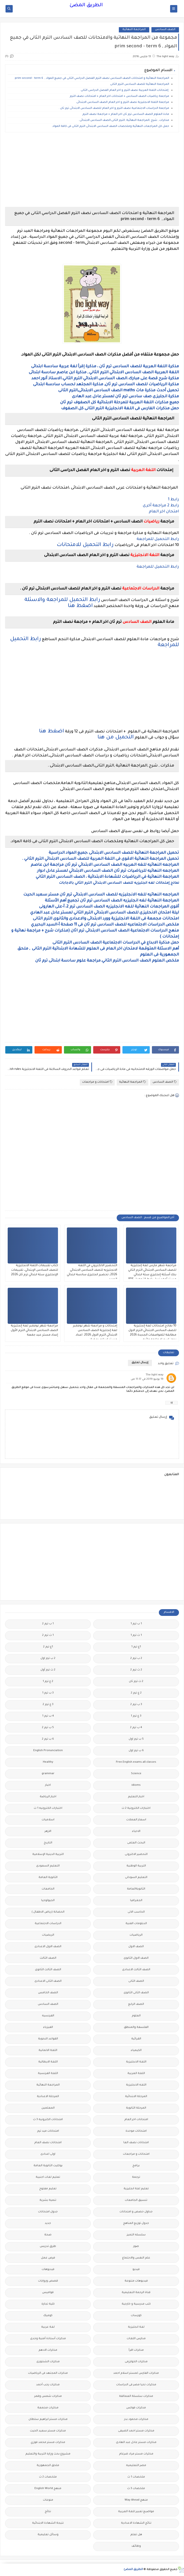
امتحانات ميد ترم (48, 2131)
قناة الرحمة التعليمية (136, 2292)
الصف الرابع (136, 2004)
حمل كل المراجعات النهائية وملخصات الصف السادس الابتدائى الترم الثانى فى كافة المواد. (110, 126)
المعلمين (48, 2108)
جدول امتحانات (48, 2212)
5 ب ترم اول (136, 1739)
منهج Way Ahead (136, 2500)
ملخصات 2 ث (48, 2477)
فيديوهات (48, 2269)
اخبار (48, 1785)
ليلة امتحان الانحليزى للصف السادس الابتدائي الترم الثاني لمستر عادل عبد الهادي (104, 913)
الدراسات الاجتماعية (48, 1923)
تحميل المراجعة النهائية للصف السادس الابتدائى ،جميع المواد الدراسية (113, 853)
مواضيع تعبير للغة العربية (136, 2511)
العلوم (136, 2016)
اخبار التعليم (136, 1796)
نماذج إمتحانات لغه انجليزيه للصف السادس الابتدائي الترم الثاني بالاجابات (119, 883)
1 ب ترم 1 (136, 1623)
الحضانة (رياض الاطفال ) (48, 1912)
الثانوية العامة (48, 1877)
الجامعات (48, 1889)
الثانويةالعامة (136, 1889)
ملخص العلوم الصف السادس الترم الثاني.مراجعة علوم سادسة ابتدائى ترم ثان (107, 961)
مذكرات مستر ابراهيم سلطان (48, 2419)
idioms (136, 1785)
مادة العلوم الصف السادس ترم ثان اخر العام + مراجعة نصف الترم (125, 114)
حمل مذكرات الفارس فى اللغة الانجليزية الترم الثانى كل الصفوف (120, 408)
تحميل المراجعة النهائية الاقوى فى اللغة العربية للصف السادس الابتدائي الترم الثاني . (100, 859)
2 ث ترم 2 (136, 1670)
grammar (48, 1773)
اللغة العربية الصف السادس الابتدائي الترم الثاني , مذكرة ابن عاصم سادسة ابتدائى (104, 372)
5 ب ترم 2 (48, 1727)
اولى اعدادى (47, 2154)
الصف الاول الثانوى (136, 1958)
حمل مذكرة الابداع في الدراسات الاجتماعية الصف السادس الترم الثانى (115, 943)
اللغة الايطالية (48, 2062)
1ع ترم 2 (48, 1647)
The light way (154, 1375)
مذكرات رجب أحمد (48, 2384)
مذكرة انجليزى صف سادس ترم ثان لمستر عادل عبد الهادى (125, 396)
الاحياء (136, 1831)
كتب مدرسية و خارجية (136, 2304)
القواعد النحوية (48, 2039)
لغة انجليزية (136, 2327)
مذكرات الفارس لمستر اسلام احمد (136, 2373)
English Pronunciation (48, 1750)
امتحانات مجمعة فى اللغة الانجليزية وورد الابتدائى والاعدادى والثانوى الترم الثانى (105, 919)
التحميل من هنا (116, 738)
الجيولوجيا (48, 1900)
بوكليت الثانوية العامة (48, 2165)
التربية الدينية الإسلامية (48, 1854)
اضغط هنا (80, 606)
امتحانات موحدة (136, 2131)
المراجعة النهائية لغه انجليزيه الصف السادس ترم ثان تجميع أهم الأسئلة (112, 901)
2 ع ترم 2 (136, 1693)
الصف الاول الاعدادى (47, 1946)
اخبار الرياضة (48, 1796)
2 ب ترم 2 (136, 1658)
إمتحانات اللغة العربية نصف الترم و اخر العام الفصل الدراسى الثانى (125, 90)
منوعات (48, 2500)
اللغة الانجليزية (136, 2062)
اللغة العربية (136, 2073)
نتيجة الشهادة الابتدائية (48, 2523)
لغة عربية (48, 2327)
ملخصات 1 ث (136, 2477)
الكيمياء (136, 2050)
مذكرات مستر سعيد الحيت (48, 2431)
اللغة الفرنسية (48, 2073)
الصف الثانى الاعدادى (48, 1981)
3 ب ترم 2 (136, 1704)
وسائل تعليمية (48, 2534)
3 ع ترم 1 (136, 1716)
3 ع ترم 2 (48, 1704)
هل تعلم (136, 2534)
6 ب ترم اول (136, 1750)
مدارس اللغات (136, 2338)
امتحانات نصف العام (48, 2142)
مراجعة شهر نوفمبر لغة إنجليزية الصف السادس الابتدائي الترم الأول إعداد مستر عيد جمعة (34, 1330)
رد (171, 1402)
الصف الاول (136, 1946)
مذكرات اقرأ (136, 2350)
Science (136, 1773)
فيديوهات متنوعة (136, 2281)
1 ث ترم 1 (136, 1635)
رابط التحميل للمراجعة (158, 539)
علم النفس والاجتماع (136, 2258)
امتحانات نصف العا (136, 2142)
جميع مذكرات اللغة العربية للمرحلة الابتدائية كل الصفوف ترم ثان (119, 402)
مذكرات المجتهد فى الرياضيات (48, 2373)
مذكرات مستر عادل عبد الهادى (136, 2442)
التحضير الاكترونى (136, 1854)
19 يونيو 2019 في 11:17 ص (147, 1379)
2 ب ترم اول (47, 1658)
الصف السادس (165, 29)
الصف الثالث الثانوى (48, 1969)
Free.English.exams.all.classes (136, 1762)
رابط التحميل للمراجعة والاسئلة (62, 600)
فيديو (136, 2269)
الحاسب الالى (136, 1912)
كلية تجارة (48, 2304)
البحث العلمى (136, 1843)
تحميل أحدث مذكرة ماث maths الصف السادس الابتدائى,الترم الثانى (118, 390)
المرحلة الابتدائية (136, 2096)
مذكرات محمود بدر (136, 2419)
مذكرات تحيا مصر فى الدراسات (136, 2384)
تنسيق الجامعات (136, 2200)
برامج (136, 2165)
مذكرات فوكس (136, 2408)
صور (136, 2246)
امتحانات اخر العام (136, 2119)
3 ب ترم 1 (48, 1693)
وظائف (136, 2546)
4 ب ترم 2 (136, 1727)
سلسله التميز (136, 2235)
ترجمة (136, 2177)
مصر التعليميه (136, 2465)
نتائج (48, 2511)
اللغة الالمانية (48, 2050)
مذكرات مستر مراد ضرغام (136, 2454)
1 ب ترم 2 (48, 1623)
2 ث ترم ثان (136, 1681)
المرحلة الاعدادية (48, 2096)
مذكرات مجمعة (47, 2408)
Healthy (48, 1762)
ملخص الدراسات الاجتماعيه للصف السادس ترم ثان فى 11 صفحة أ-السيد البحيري (105, 925)
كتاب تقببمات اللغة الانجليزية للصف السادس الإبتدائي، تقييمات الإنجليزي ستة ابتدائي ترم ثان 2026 (34, 1270)
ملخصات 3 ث (136, 2488)
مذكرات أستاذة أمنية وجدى (48, 2338)
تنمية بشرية (48, 2200)
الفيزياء (48, 2027)
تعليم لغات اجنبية (48, 2177)
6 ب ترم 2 (48, 1739)
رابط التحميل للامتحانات (85, 545)
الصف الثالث (48, 1958)
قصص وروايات (48, 2281)
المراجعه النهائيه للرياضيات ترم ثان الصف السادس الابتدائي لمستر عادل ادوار (108, 871)
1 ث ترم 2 (48, 1635)
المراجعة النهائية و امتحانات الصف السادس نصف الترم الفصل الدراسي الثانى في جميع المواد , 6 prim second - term (92, 78)
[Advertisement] (92, 169)
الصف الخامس (48, 1992)
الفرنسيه (48, 2016)
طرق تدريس (48, 2246)
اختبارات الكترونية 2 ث (136, 1808)
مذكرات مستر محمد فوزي (48, 2442)
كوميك (47, 2315)
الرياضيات (136, 1935)
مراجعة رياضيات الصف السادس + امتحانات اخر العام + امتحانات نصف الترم (119, 96)
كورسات (136, 2315)
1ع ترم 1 (136, 1647)
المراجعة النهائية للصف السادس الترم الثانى (139, 84)
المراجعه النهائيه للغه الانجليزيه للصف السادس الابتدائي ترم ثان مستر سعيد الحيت (101, 895)
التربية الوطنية (136, 1866)
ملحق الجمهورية (48, 2465)
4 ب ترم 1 (48, 1716)
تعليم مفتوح (48, 2188)
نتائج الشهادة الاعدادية (136, 2523)
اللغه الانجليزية (136, 2085)
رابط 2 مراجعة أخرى (161, 505)
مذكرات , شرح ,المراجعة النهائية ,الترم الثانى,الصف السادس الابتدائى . (123, 120)
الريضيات (48, 1935)
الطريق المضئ (86, 5)
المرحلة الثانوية (136, 2108)
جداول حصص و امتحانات (136, 2212)
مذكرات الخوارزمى (136, 2361)
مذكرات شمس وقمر (48, 2396)
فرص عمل (48, 2258)
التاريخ (48, 1843)
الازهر (48, 1831)
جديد (48, 2223)
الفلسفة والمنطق (136, 2027)
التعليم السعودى (48, 1866)
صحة (48, 2235)
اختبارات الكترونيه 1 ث (48, 1808)
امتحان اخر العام (164, 511)
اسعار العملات (136, 1820)
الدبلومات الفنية (136, 1923)
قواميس (48, 2292)
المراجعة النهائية (134, 29)
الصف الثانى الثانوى (136, 1992)
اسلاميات (48, 1820)
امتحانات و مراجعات (97, 1082)
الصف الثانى (136, 1981)
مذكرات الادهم (48, 2350)
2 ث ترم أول (47, 1670)
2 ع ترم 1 (48, 1681)
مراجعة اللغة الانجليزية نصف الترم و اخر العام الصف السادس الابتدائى (122, 102)
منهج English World (47, 2488)
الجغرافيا (136, 1900)
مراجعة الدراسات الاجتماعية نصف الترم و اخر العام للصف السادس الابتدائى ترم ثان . (114, 108)
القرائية (136, 2039)
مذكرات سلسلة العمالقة (136, 2396)
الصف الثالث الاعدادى (136, 1969)
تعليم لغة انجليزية (136, 2188)
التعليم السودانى (136, 1877)
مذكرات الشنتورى (48, 2361)
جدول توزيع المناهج (136, 2223)
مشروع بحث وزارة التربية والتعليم (47, 2454)
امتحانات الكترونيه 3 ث (48, 2119)
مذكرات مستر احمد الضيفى (136, 2431)
